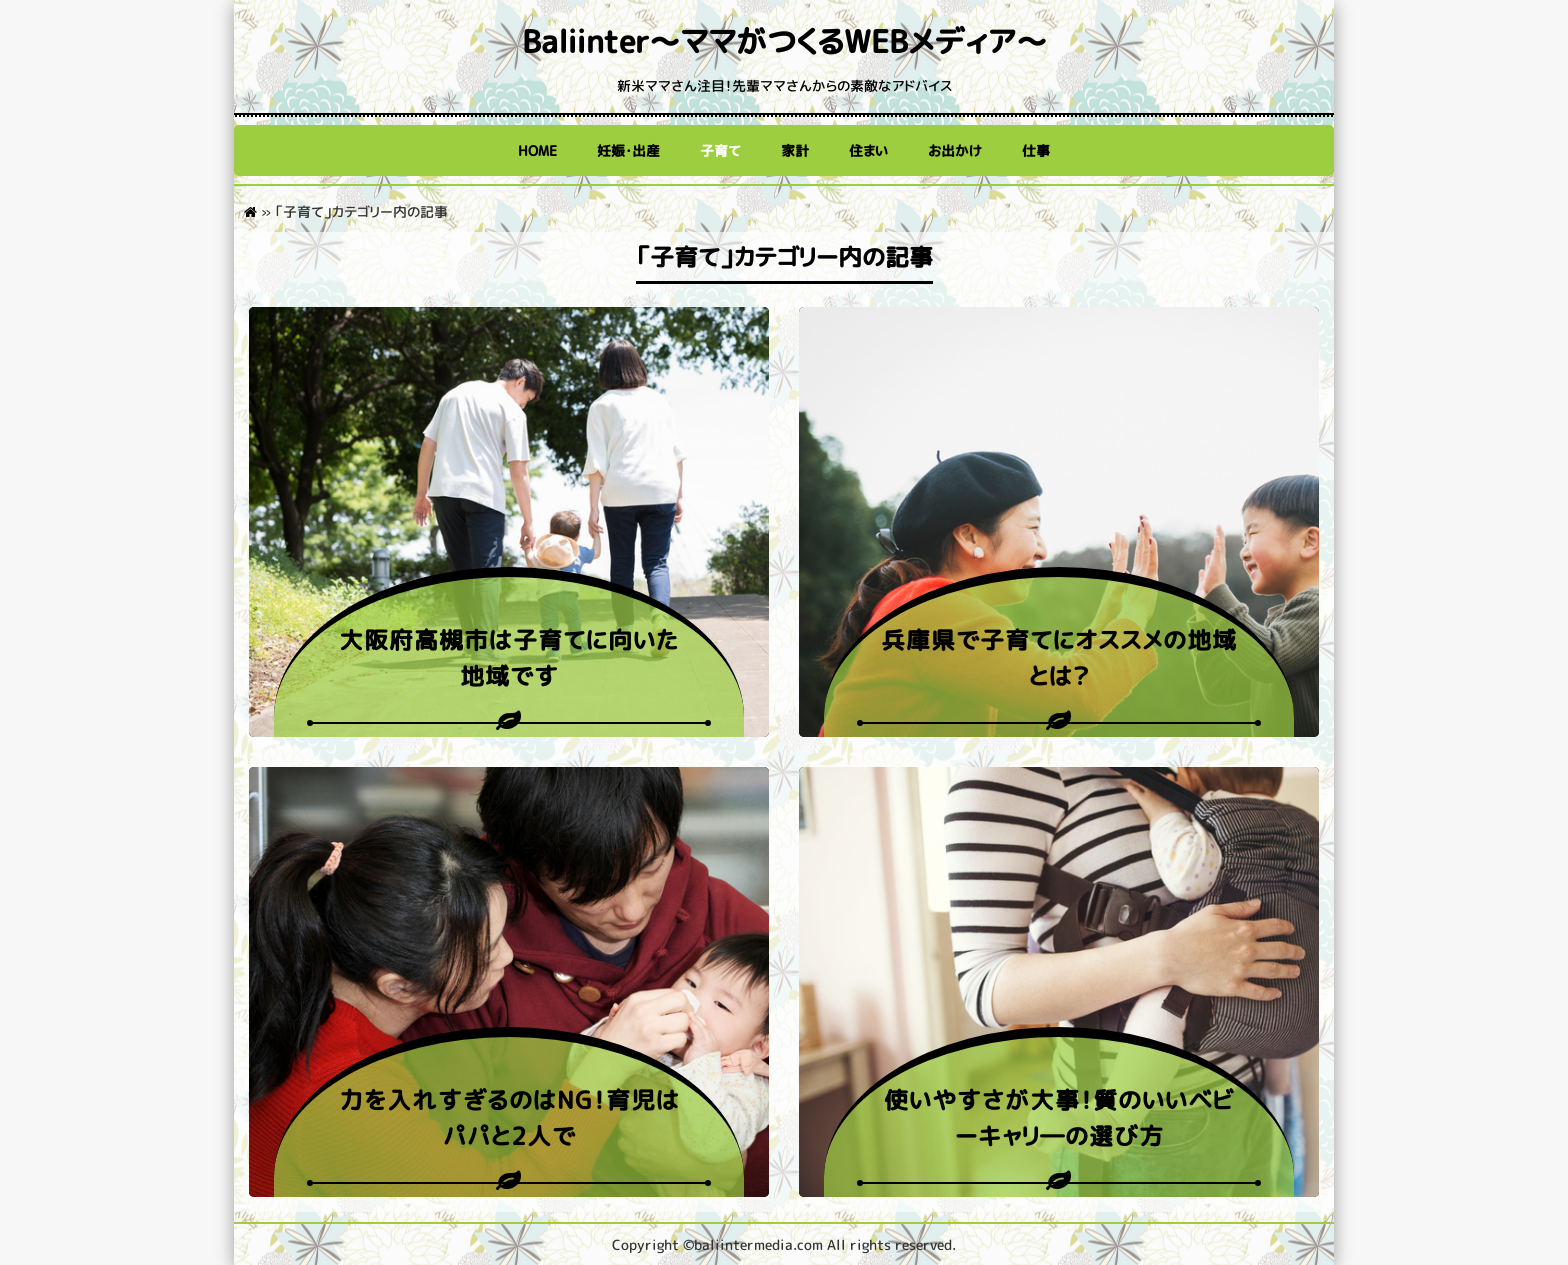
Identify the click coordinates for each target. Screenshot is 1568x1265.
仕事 (1036, 150)
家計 (795, 150)
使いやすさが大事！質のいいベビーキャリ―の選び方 (1059, 1118)
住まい (868, 150)
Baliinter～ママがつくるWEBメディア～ (784, 41)
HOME (537, 150)
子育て (720, 150)
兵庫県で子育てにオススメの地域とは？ (1059, 658)
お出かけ (955, 150)
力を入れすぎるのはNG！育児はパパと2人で (509, 1118)
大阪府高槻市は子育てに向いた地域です (509, 658)
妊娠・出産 (628, 150)
